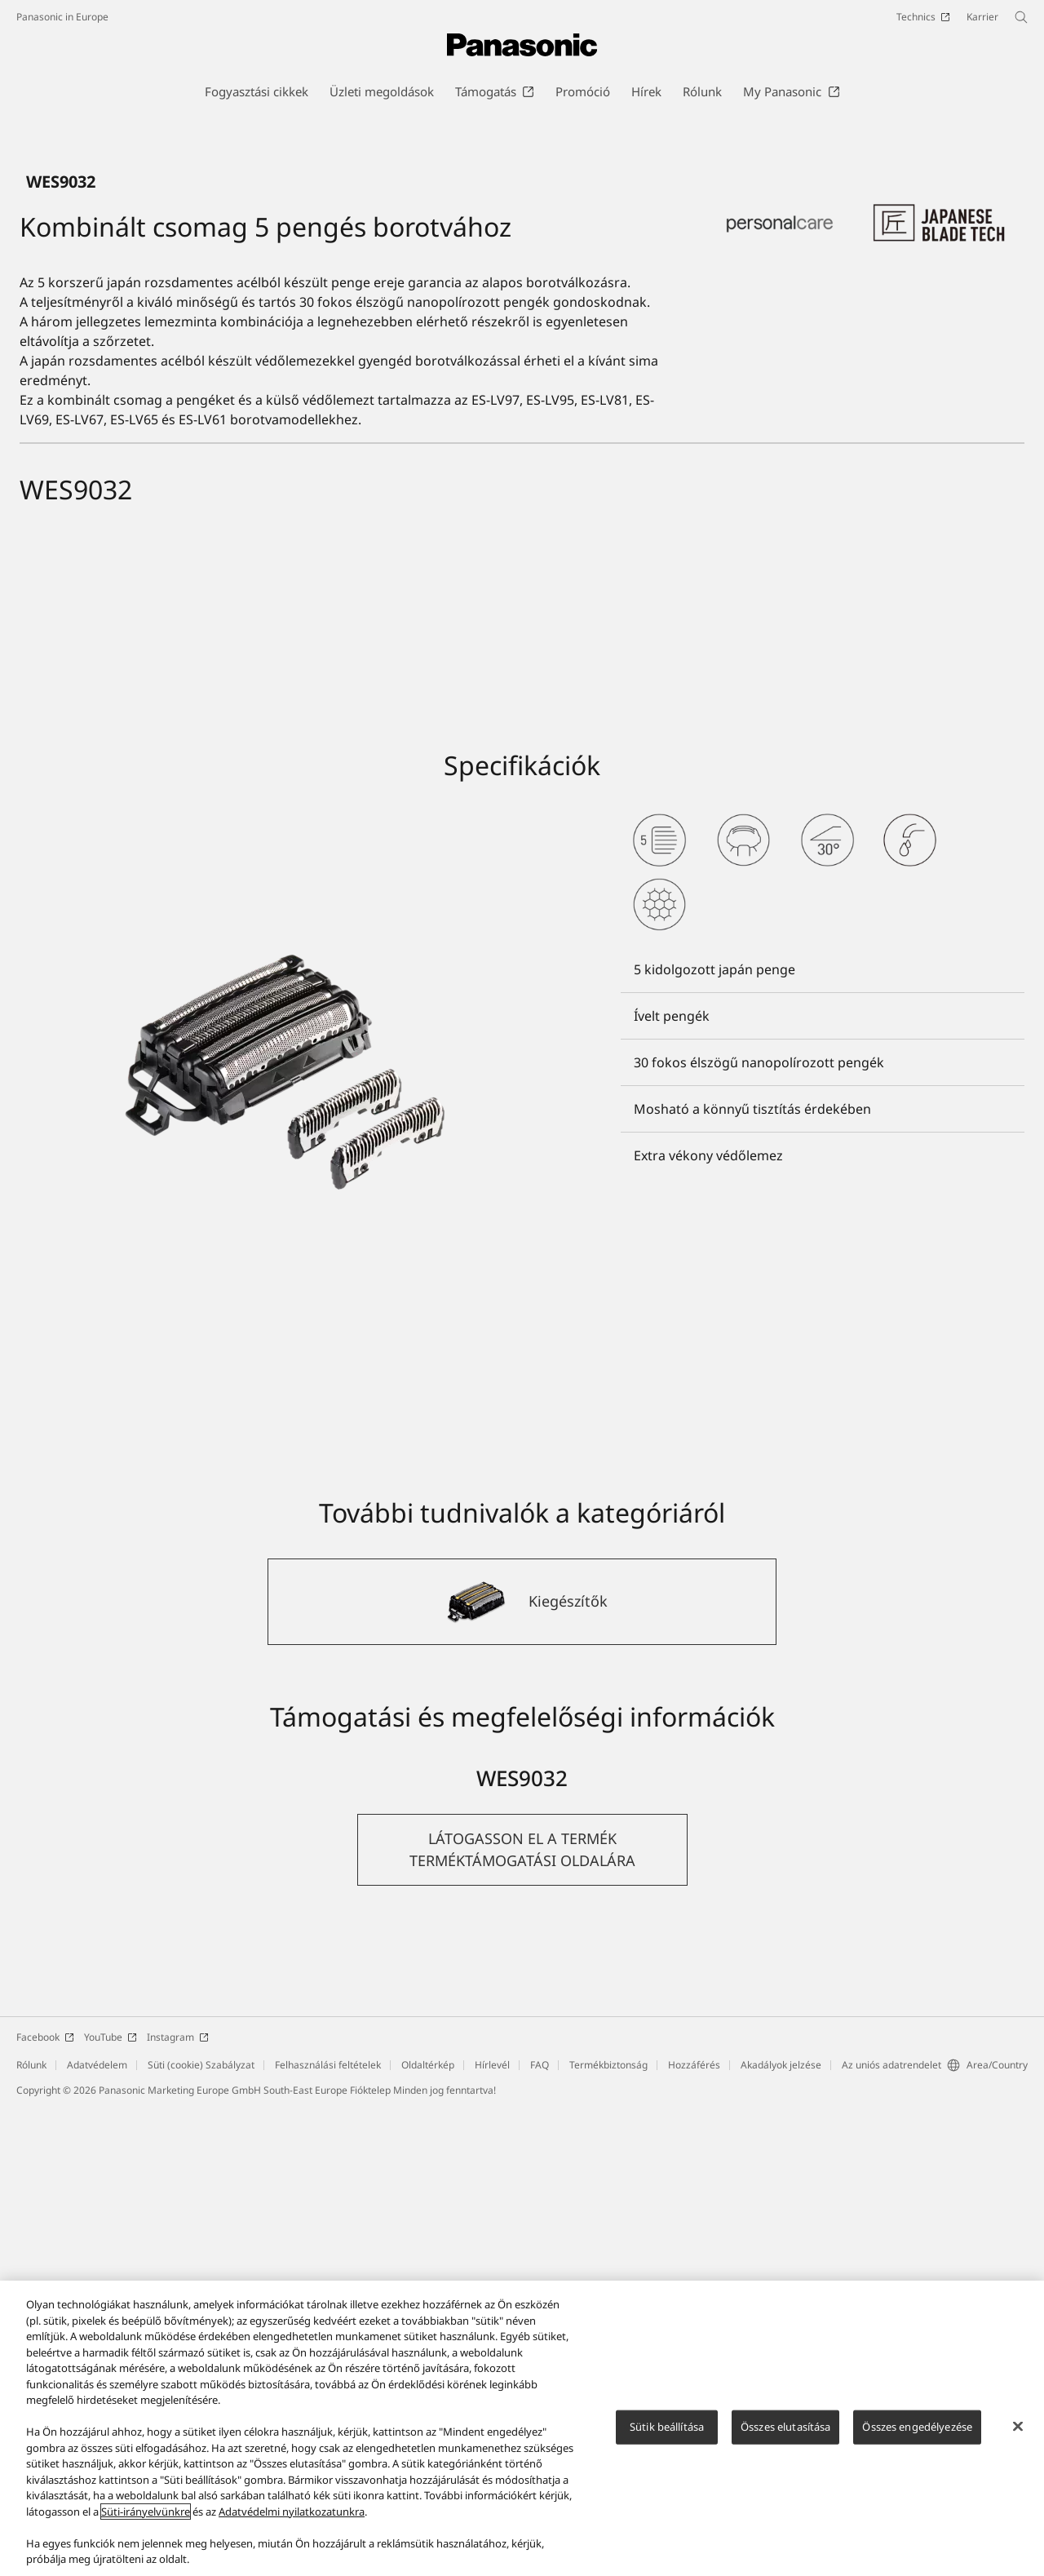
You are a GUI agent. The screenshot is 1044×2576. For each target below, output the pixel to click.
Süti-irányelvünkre (145, 2511)
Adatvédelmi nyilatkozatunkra (292, 2511)
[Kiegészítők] (522, 2069)
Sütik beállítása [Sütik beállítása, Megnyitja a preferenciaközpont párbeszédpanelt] (667, 2426)
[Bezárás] (1018, 2427)
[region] (522, 2428)
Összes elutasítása (785, 2426)
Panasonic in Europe (62, 17)
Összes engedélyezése (917, 2426)
